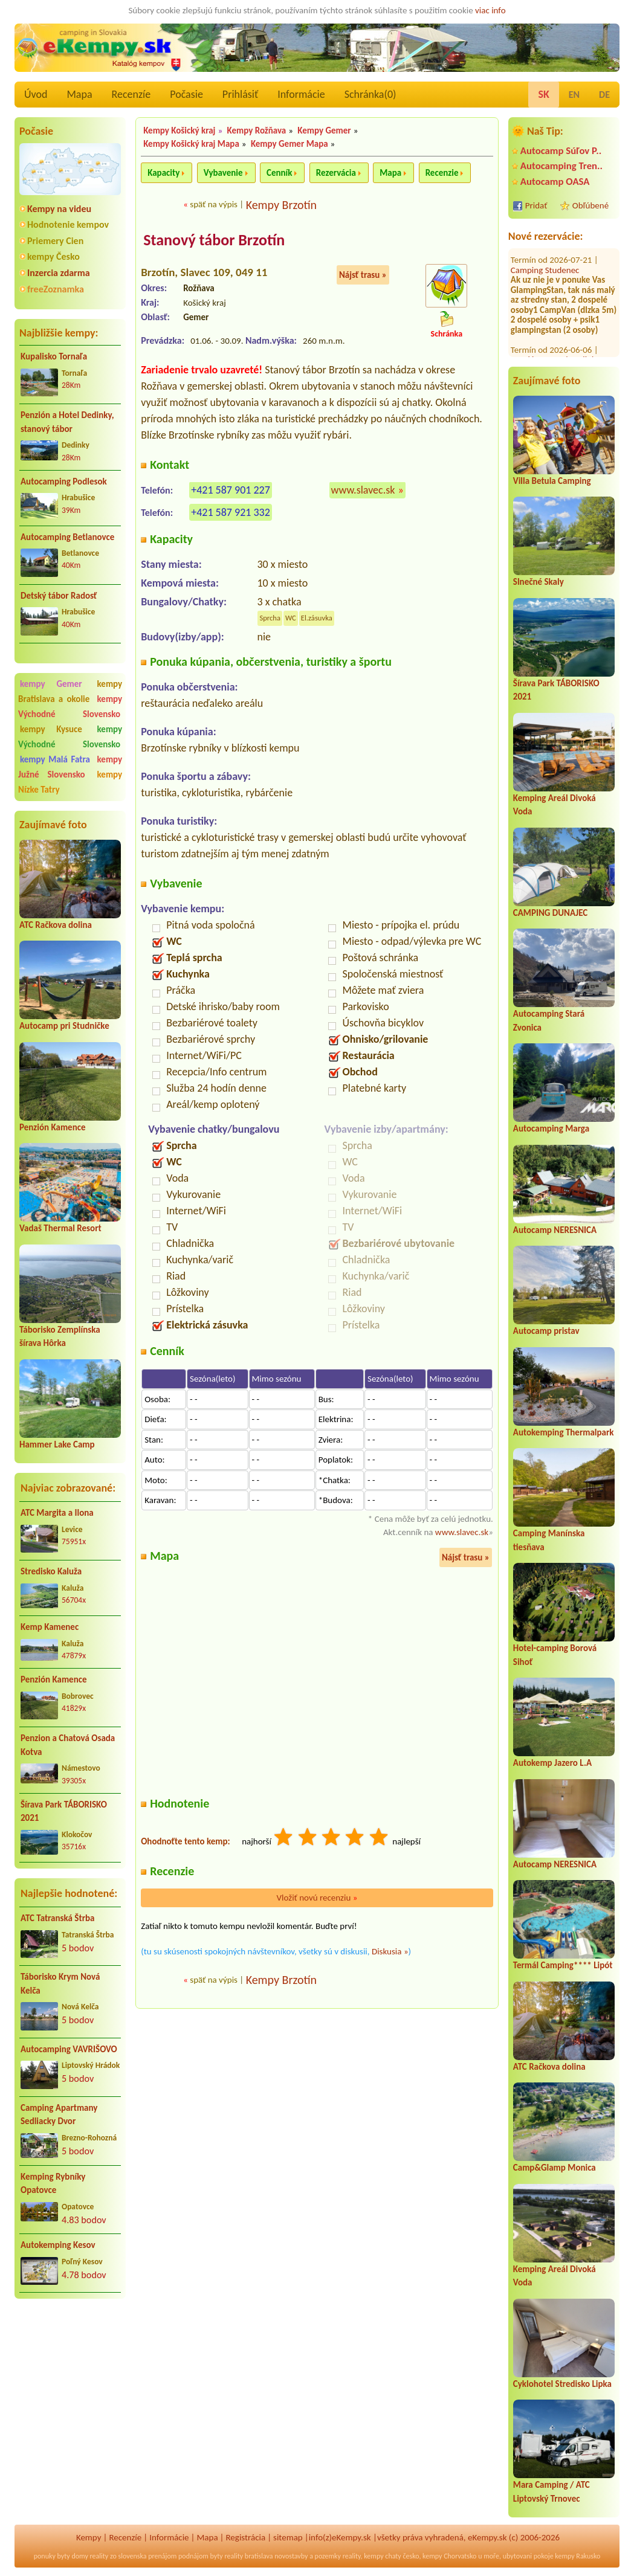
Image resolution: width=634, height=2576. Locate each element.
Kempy (89, 2537)
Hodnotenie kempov (68, 224)
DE (604, 94)
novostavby (291, 2556)
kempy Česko (53, 256)
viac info (490, 10)
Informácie (301, 94)
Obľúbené (590, 205)
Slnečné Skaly (538, 581)
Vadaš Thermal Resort (60, 1228)
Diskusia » (390, 1951)
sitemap (288, 2537)
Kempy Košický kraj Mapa (191, 143)
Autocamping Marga (551, 1128)
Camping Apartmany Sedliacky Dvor (59, 2114)
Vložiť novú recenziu (317, 1897)
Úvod (35, 94)
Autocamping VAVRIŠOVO (69, 2049)
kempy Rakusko (577, 2556)
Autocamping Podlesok (64, 481)
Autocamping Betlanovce (67, 537)
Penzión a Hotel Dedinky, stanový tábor (67, 422)
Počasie (186, 94)
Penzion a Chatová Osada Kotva (68, 1745)
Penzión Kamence (52, 1127)
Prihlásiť (240, 94)
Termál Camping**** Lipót (563, 1965)
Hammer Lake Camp (57, 1444)
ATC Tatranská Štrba (57, 1918)
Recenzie (442, 172)
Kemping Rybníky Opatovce (53, 2183)
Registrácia (245, 2537)
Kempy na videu (59, 208)
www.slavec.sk (363, 490)
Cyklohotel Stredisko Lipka (562, 2383)
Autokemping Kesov (58, 2245)
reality (99, 2556)
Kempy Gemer (324, 130)
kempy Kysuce (51, 729)
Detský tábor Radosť (59, 595)
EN (574, 94)
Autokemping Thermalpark (563, 1432)
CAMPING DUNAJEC (550, 912)
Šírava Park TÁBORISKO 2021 (64, 1811)
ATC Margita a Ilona (57, 1512)
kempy (373, 2556)
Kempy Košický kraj (179, 130)
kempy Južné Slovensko (70, 767)
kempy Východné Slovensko (70, 707)
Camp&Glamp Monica (554, 2167)
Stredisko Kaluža (51, 1571)
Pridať (536, 205)
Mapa (79, 94)
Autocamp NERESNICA (555, 1230)
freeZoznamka (55, 289)
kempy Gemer (51, 683)
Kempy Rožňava (256, 130)
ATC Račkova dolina (55, 924)
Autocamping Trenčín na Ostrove (555, 338)
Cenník (279, 172)
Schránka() (370, 94)
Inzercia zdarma (58, 273)
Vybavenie (223, 172)
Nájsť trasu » (363, 274)
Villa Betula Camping (552, 480)
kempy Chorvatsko (449, 2556)
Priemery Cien (55, 240)
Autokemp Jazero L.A (552, 1762)
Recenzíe (131, 94)
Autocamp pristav (546, 1330)
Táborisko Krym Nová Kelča (60, 1983)
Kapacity (163, 172)
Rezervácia (336, 172)
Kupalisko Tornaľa (54, 356)
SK (543, 94)
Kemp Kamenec (50, 1626)
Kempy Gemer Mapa (289, 143)
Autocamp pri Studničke (64, 1025)
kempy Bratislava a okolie (70, 691)
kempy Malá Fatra (55, 759)
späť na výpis (214, 204)
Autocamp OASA (555, 181)
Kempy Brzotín (281, 205)
